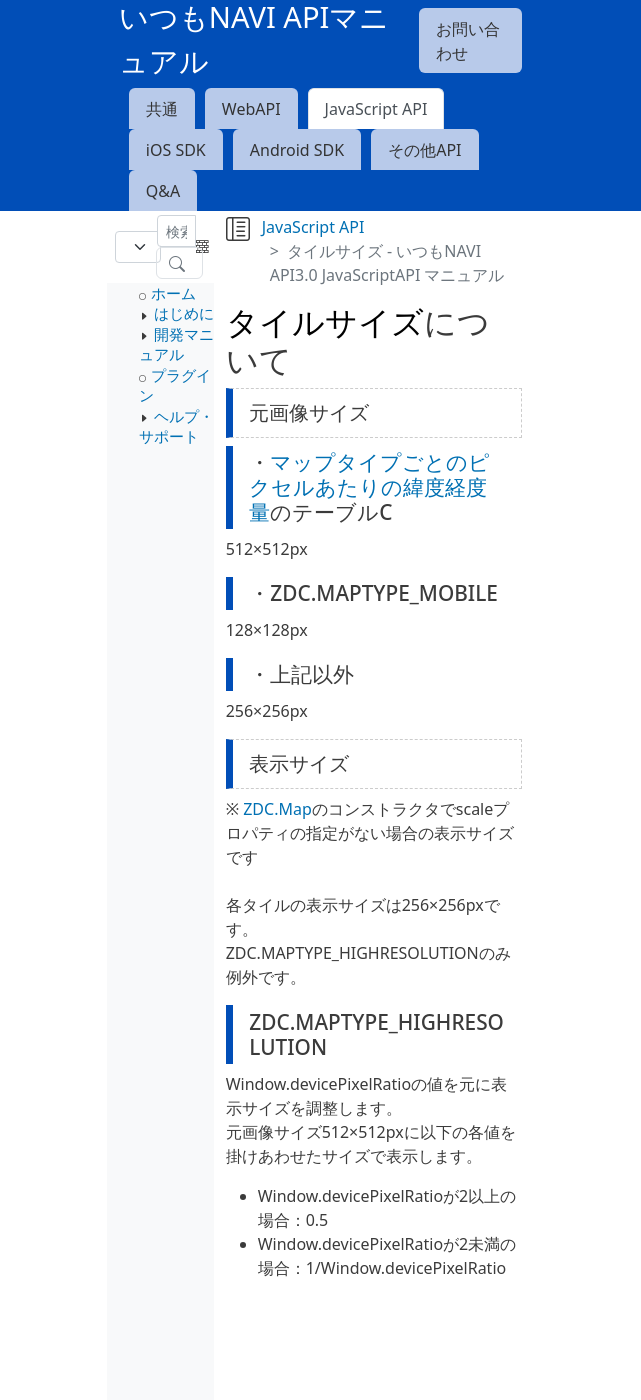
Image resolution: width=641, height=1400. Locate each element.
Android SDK (297, 150)
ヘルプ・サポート (176, 426)
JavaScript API (376, 109)
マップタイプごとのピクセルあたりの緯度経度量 (369, 487)
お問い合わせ (468, 41)
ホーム (173, 293)
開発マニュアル (176, 344)
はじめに (184, 313)
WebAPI (251, 109)
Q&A (163, 191)
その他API (424, 150)
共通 (162, 109)
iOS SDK (176, 150)
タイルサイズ (325, 321)
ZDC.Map (277, 809)
